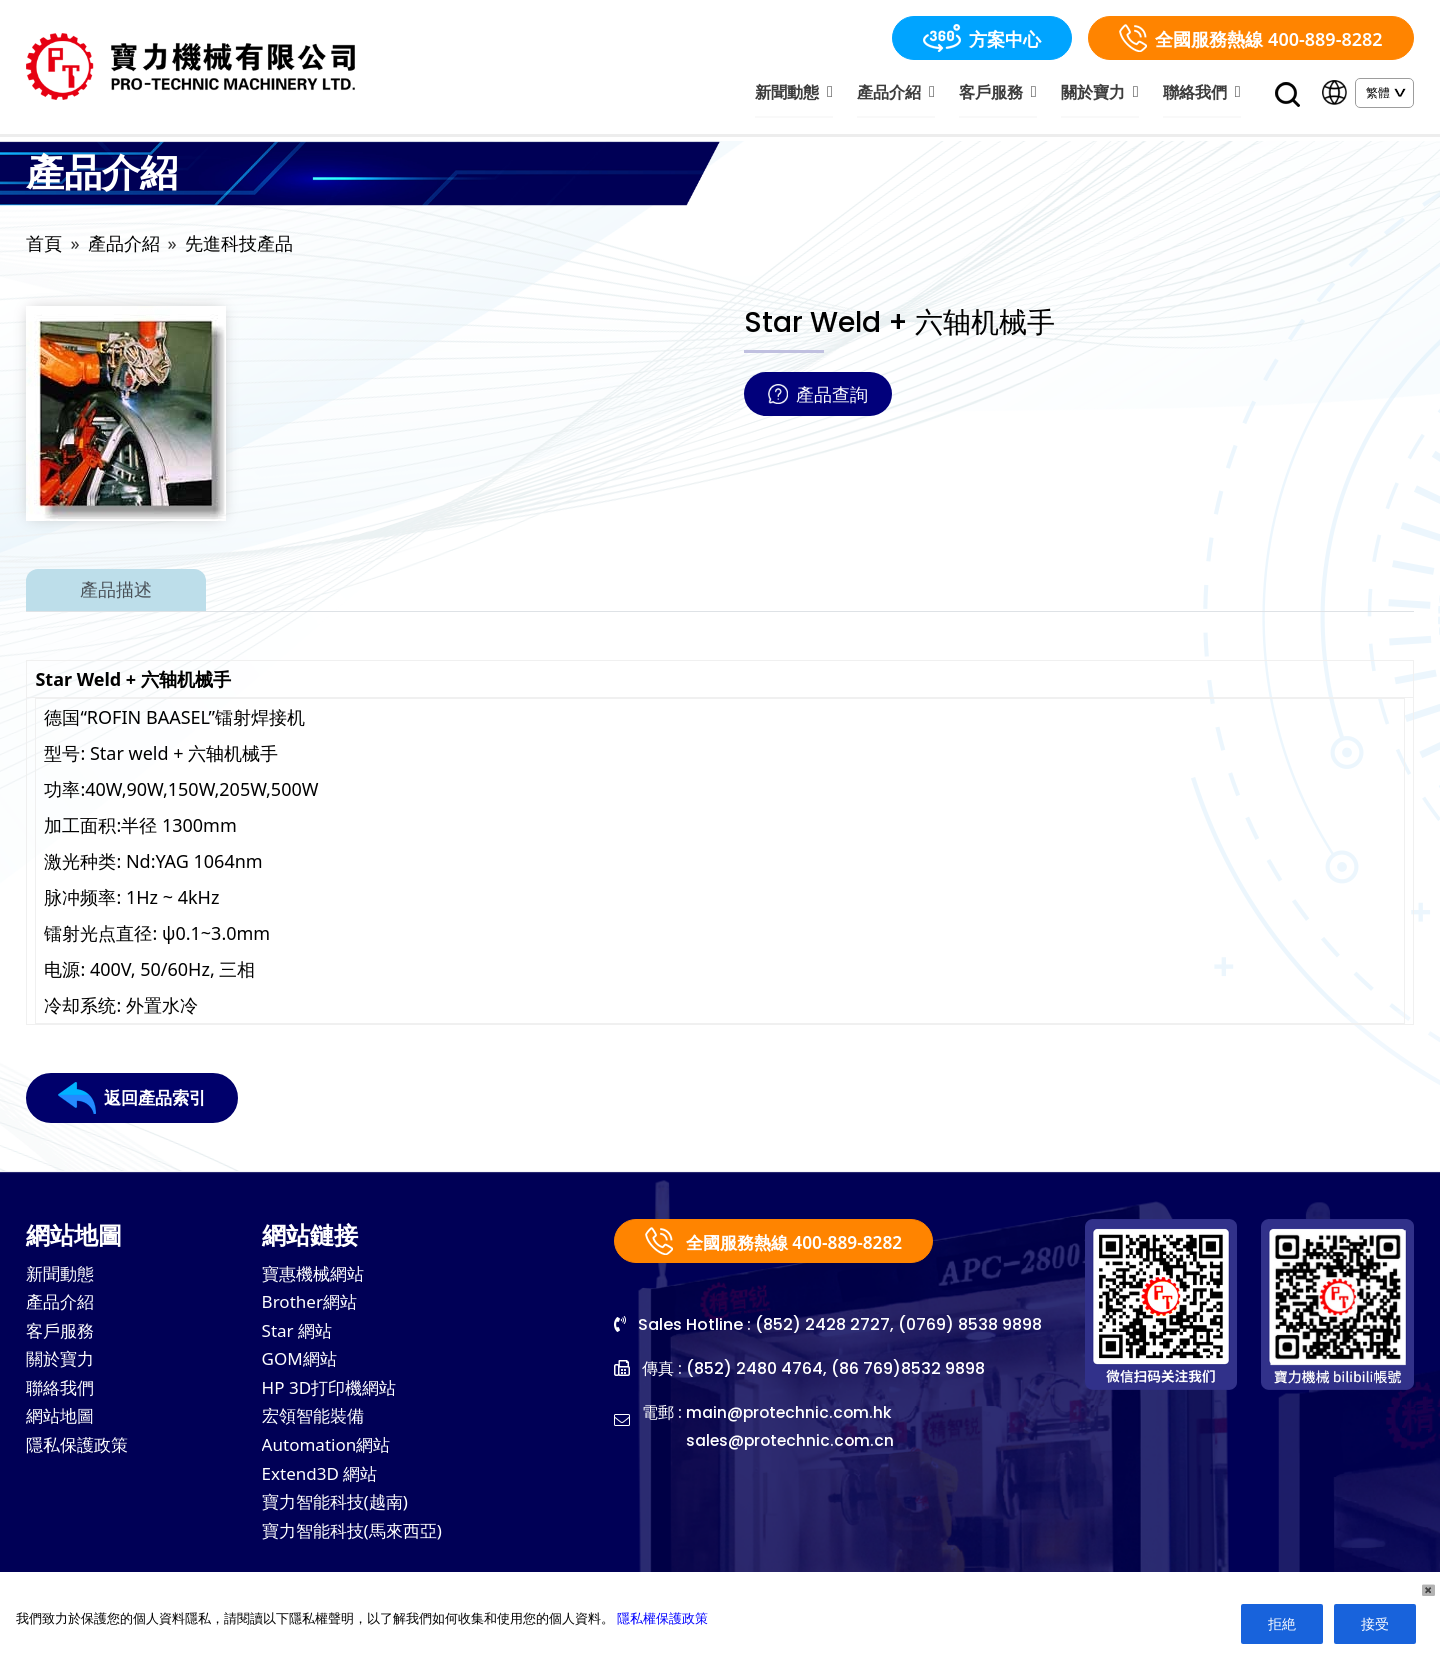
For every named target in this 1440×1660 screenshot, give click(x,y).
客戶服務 (1008, 93)
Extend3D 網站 (323, 1487)
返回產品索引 (135, 1101)
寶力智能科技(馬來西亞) (357, 1547)
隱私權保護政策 (662, 1618)
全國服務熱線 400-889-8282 (1250, 38)
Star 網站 (299, 1337)
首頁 (44, 246)
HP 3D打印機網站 (333, 1397)
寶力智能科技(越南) (339, 1517)
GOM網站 (302, 1367)
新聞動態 (813, 93)
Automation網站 (330, 1457)
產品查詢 (818, 397)
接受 (1375, 1623)
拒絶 (1282, 1623)
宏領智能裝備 (316, 1427)
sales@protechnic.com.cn (792, 1443)
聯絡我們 (1203, 93)
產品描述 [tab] (116, 592)
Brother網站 (312, 1307)
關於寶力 (1106, 93)
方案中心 (982, 38)
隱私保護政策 (80, 1457)
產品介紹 (911, 93)
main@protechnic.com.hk (791, 1415)
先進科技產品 (239, 246)
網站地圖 (62, 1427)
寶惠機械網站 (316, 1277)
